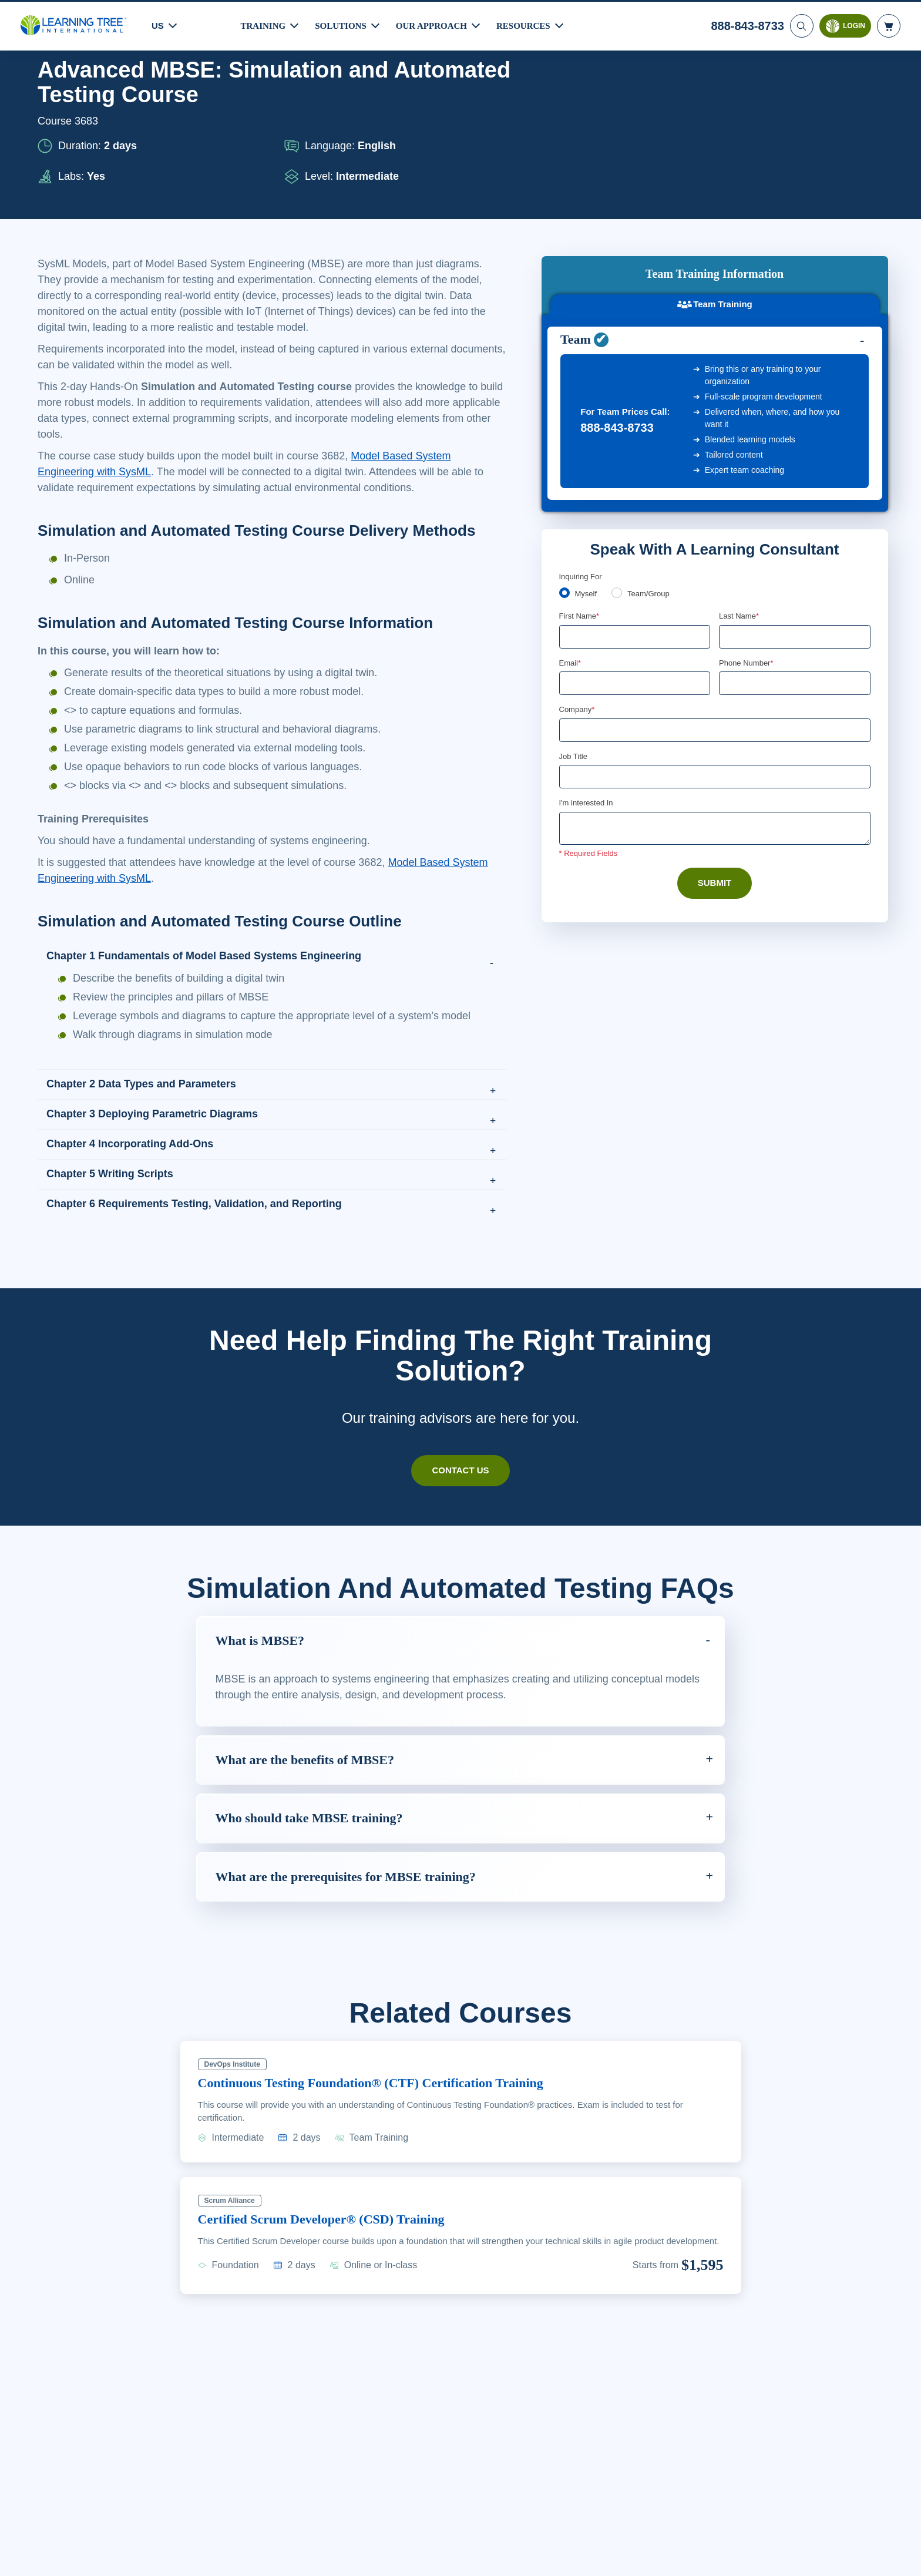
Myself (587, 444)
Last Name (740, 467)
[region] (460, 2555)
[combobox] (732, 536)
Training (264, 23)
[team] (619, 443)
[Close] (902, 2554)
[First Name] (635, 488)
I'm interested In (587, 656)
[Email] (635, 536)
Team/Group (652, 444)
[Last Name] (794, 488)
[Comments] (714, 682)
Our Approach (435, 23)
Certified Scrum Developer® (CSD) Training (333, 2250)
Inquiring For (581, 427)
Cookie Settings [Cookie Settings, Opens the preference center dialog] (663, 2556)
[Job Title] (714, 630)
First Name (580, 467)
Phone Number (748, 514)
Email (570, 514)
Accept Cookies (747, 2556)
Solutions (342, 23)
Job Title (573, 609)
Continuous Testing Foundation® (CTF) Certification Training (385, 2114)
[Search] (800, 24)
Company (578, 562)
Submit (714, 737)
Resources (529, 23)
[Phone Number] (794, 536)
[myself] (564, 443)
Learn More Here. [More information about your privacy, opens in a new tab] (103, 2563)
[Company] (714, 583)
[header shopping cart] (888, 24)
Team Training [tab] (715, 141)
